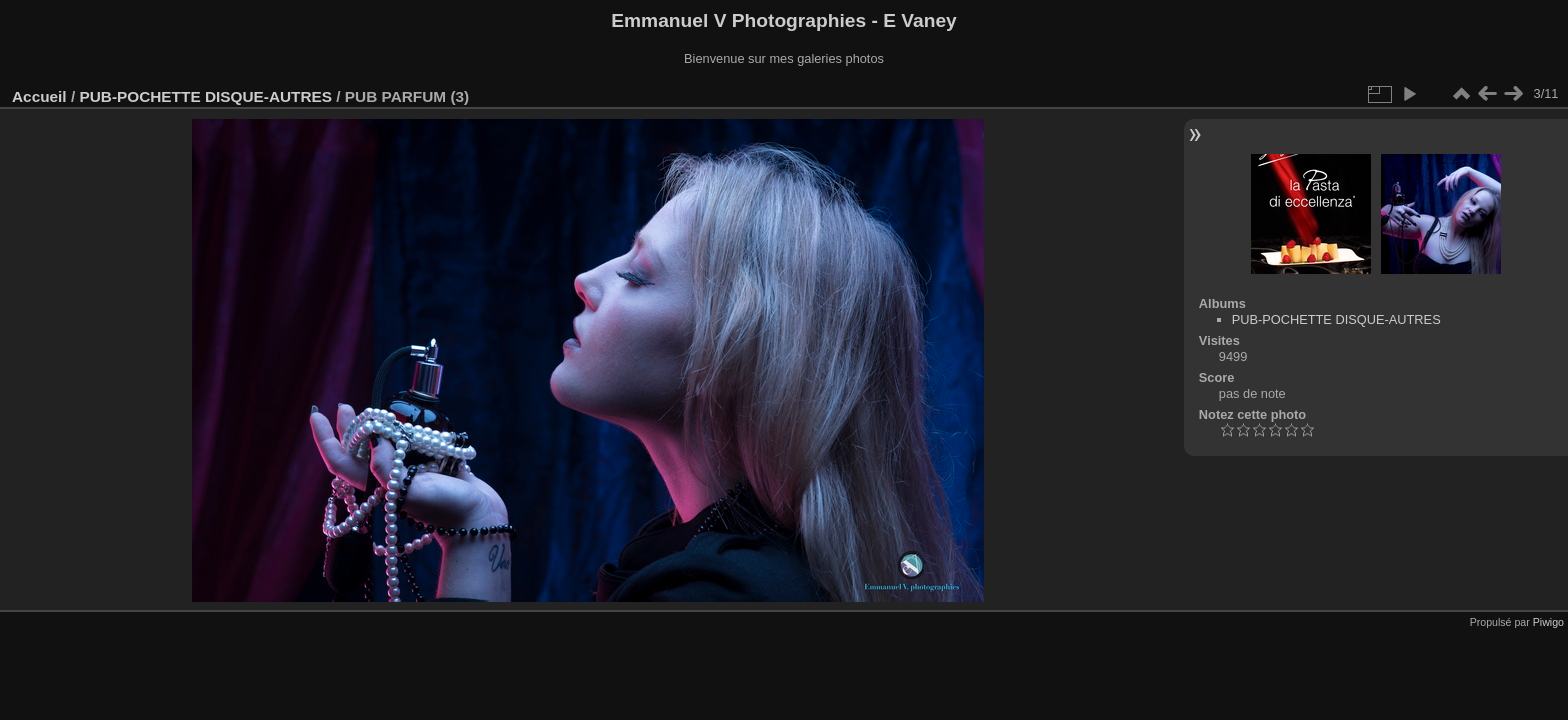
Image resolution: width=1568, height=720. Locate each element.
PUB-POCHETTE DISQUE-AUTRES (205, 96)
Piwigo (1548, 622)
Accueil (39, 96)
